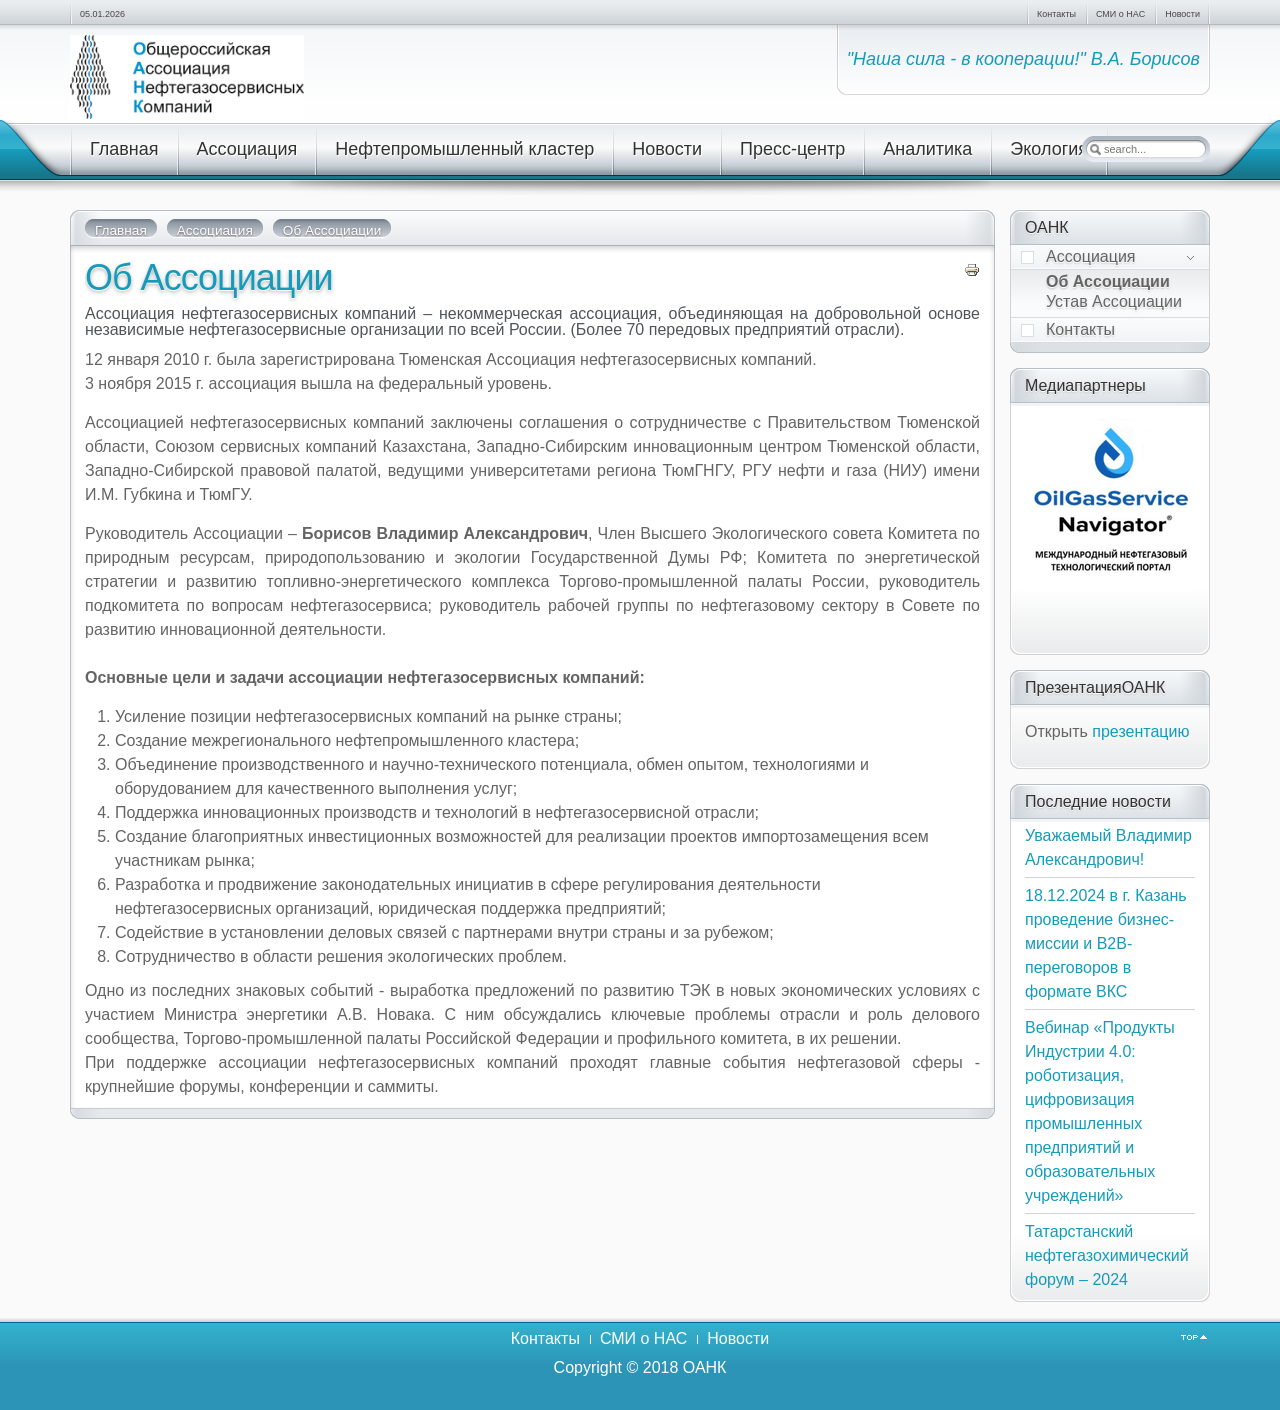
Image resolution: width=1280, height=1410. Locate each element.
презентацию (1140, 731)
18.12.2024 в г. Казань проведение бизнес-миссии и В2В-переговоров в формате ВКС (1106, 943)
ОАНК (705, 1367)
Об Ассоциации (209, 277)
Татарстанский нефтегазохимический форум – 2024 (1107, 1255)
